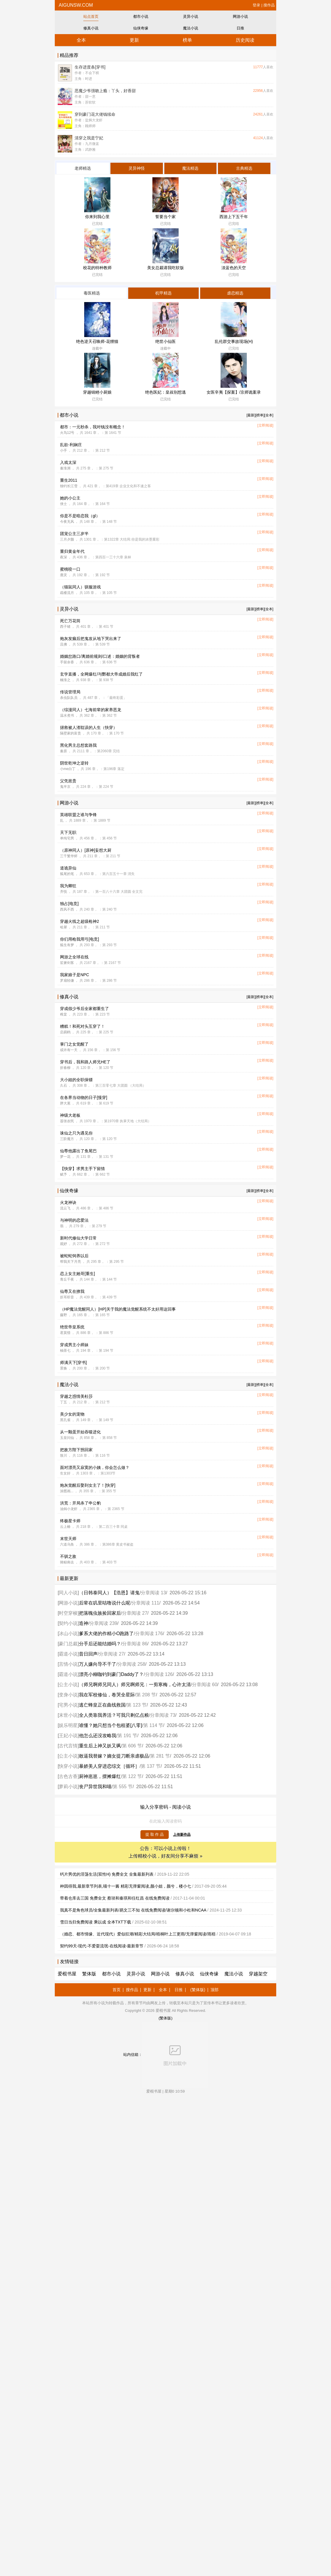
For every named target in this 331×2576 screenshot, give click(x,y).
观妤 (63, 1244)
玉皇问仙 (67, 1438)
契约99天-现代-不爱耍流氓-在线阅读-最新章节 (101, 1946)
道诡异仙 (68, 868)
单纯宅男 (67, 838)
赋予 (63, 1174)
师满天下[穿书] (73, 1362)
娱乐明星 (68, 1725)
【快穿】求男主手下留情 (82, 1168)
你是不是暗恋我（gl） (80, 515)
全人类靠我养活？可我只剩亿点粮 (114, 1715)
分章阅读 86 (134, 1643)
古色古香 (68, 1776)
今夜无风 (67, 522)
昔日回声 (88, 1653)
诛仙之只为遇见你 (76, 1133)
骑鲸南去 (67, 1562)
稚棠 (63, 1014)
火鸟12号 (67, 433)
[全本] (268, 415)
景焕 (63, 1368)
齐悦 (63, 892)
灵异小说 (190, 16)
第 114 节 (153, 1725)
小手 (63, 450)
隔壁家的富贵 (70, 733)
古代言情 (68, 1745)
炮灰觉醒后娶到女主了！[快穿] (87, 1485)
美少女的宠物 (72, 1414)
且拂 (63, 644)
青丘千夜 (67, 1279)
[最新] (251, 415)
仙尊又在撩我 (72, 1291)
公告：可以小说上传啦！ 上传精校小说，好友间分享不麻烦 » (165, 1852)
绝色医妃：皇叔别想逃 (165, 392)
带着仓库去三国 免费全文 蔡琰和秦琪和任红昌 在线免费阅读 (115, 1898)
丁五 (63, 1402)
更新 (134, 40)
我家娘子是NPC (74, 974)
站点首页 (90, 16)
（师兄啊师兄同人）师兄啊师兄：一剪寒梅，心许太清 (135, 1684)
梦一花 (65, 1157)
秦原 (63, 751)
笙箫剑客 (67, 963)
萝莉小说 (68, 1786)
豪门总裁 (68, 1643)
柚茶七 (65, 1351)
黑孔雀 (65, 1420)
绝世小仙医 (165, 341)
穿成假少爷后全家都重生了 (84, 1008)
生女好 (65, 1473)
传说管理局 (70, 692)
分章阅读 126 (159, 1674)
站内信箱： (165, 2054)
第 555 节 (123, 1786)
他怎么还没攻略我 (97, 1735)
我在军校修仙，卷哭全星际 (107, 1694)
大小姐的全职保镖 (76, 1079)
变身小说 (68, 1694)
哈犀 (63, 927)
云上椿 (65, 1527)
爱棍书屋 (67, 1973)
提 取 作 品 (154, 1834)
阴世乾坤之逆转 (74, 763)
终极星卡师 (70, 1520)
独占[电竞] (69, 903)
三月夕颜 (67, 539)
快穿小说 (68, 1766)
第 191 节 (127, 1735)
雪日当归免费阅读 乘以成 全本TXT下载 (95, 1922)
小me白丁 (67, 769)
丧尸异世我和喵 (95, 1786)
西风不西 (67, 909)
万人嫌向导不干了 (97, 1664)
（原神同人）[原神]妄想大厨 (85, 850)
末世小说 (68, 1715)
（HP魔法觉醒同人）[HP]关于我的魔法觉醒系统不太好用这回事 (118, 1309)
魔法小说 (190, 28)
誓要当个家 (165, 216)
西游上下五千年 (233, 216)
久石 (63, 1085)
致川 (63, 1455)
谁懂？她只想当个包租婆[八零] (110, 1725)
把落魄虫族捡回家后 (100, 1613)
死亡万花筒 (70, 620)
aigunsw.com (75, 5)
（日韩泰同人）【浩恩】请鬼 (109, 1592)
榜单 (187, 40)
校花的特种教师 (97, 267)
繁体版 (89, 1973)
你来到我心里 (97, 216)
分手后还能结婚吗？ (100, 1643)
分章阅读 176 (149, 1633)
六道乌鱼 (67, 1544)
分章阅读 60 (204, 1684)
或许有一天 (69, 1050)
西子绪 (65, 627)
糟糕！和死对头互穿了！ (82, 1026)
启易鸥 (65, 1032)
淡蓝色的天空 (233, 267)
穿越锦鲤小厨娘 (97, 392)
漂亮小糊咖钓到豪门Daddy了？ (111, 1674)
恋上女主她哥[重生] (77, 1273)
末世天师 (68, 1538)
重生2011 (68, 480)
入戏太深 (68, 462)
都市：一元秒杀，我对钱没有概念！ (92, 427)
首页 (116, 1989)
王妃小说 (68, 1735)
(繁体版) (197, 1989)
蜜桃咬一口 (70, 569)
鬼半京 (65, 787)
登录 (256, 5)
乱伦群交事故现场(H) (234, 341)
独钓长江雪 (69, 486)
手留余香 (67, 662)
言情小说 (68, 1664)
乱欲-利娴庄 (71, 444)
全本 (81, 40)
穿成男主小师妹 (74, 1344)
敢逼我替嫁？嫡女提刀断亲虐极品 (114, 1755)
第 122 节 (132, 1776)
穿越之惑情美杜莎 (76, 1396)
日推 (240, 28)
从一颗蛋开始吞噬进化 (80, 1432)
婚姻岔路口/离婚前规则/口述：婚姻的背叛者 (100, 656)
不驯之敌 (68, 1556)
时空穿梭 (68, 1613)
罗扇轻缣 (67, 981)
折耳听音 (67, 1297)
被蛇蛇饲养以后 (74, 1255)
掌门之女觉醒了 (74, 1044)
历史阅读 (245, 40)
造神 (83, 1623)
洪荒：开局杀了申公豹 (80, 1503)
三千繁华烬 (69, 856)
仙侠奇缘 (140, 28)
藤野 (63, 1315)
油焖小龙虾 (69, 1509)
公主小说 (68, 1684)
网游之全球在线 (74, 957)
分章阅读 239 (103, 1623)
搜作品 (269, 5)
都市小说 (140, 16)
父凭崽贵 (68, 780)
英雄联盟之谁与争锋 (78, 814)
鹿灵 (63, 575)
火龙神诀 (68, 1202)
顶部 (214, 1989)
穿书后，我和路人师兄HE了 (85, 1062)
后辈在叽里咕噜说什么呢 (104, 1602)
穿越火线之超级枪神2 (79, 921)
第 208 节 (146, 1694)
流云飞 (65, 1208)
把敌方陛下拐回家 (76, 1449)
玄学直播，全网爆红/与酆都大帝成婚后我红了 (101, 674)
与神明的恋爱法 (74, 1220)
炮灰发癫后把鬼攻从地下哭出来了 (90, 638)
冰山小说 (68, 1633)
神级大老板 (70, 1115)
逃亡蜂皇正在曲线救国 (102, 1704)
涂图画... (66, 1491)
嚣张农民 (67, 1121)
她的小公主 (70, 498)
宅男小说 (68, 1704)
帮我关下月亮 (70, 1262)
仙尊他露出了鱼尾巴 (78, 1150)
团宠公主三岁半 (74, 533)
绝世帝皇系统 (72, 1327)
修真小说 (90, 28)
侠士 (63, 504)
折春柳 (65, 1068)
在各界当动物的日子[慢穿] (83, 1097)
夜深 (63, 557)
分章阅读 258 (131, 1664)
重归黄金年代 (72, 551)
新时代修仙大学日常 (78, 1238)
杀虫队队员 (69, 698)
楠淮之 (65, 680)
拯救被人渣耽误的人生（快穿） (88, 727)
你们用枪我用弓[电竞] (79, 939)
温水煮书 (67, 715)
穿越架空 (258, 1973)
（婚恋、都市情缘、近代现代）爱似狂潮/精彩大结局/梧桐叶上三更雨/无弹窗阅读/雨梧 (138, 1934)
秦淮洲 (65, 468)
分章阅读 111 (145, 1602)
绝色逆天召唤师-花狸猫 (97, 341)
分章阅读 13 (153, 1592)
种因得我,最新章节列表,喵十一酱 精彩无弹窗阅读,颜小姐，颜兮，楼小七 (125, 1886)
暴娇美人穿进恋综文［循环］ (109, 1766)
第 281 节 (160, 1755)
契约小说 (68, 1623)
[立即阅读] (265, 425)
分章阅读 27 (134, 1613)
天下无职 (68, 832)
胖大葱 (65, 1103)
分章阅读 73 (162, 1715)
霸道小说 (68, 1653)
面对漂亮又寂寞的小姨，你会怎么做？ (94, 1467)
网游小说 (240, 16)
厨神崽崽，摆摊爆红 (100, 1776)
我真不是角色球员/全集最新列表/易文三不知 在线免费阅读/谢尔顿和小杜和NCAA (133, 1910)
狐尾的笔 (67, 874)
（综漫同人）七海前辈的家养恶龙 (90, 709)
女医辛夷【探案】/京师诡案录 (234, 392)
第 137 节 (151, 1766)
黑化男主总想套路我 (78, 745)
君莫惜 (65, 1333)
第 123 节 (137, 1704)
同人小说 (68, 1592)
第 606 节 (132, 1745)
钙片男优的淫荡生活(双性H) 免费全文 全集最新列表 (107, 1874)
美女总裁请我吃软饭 (165, 267)
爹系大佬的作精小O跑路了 (106, 1633)
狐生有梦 (67, 945)
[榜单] (260, 415)
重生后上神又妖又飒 (100, 1745)
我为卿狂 (68, 885)
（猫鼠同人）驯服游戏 (80, 587)
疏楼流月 (67, 593)
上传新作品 (182, 1835)
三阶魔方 (67, 1139)
